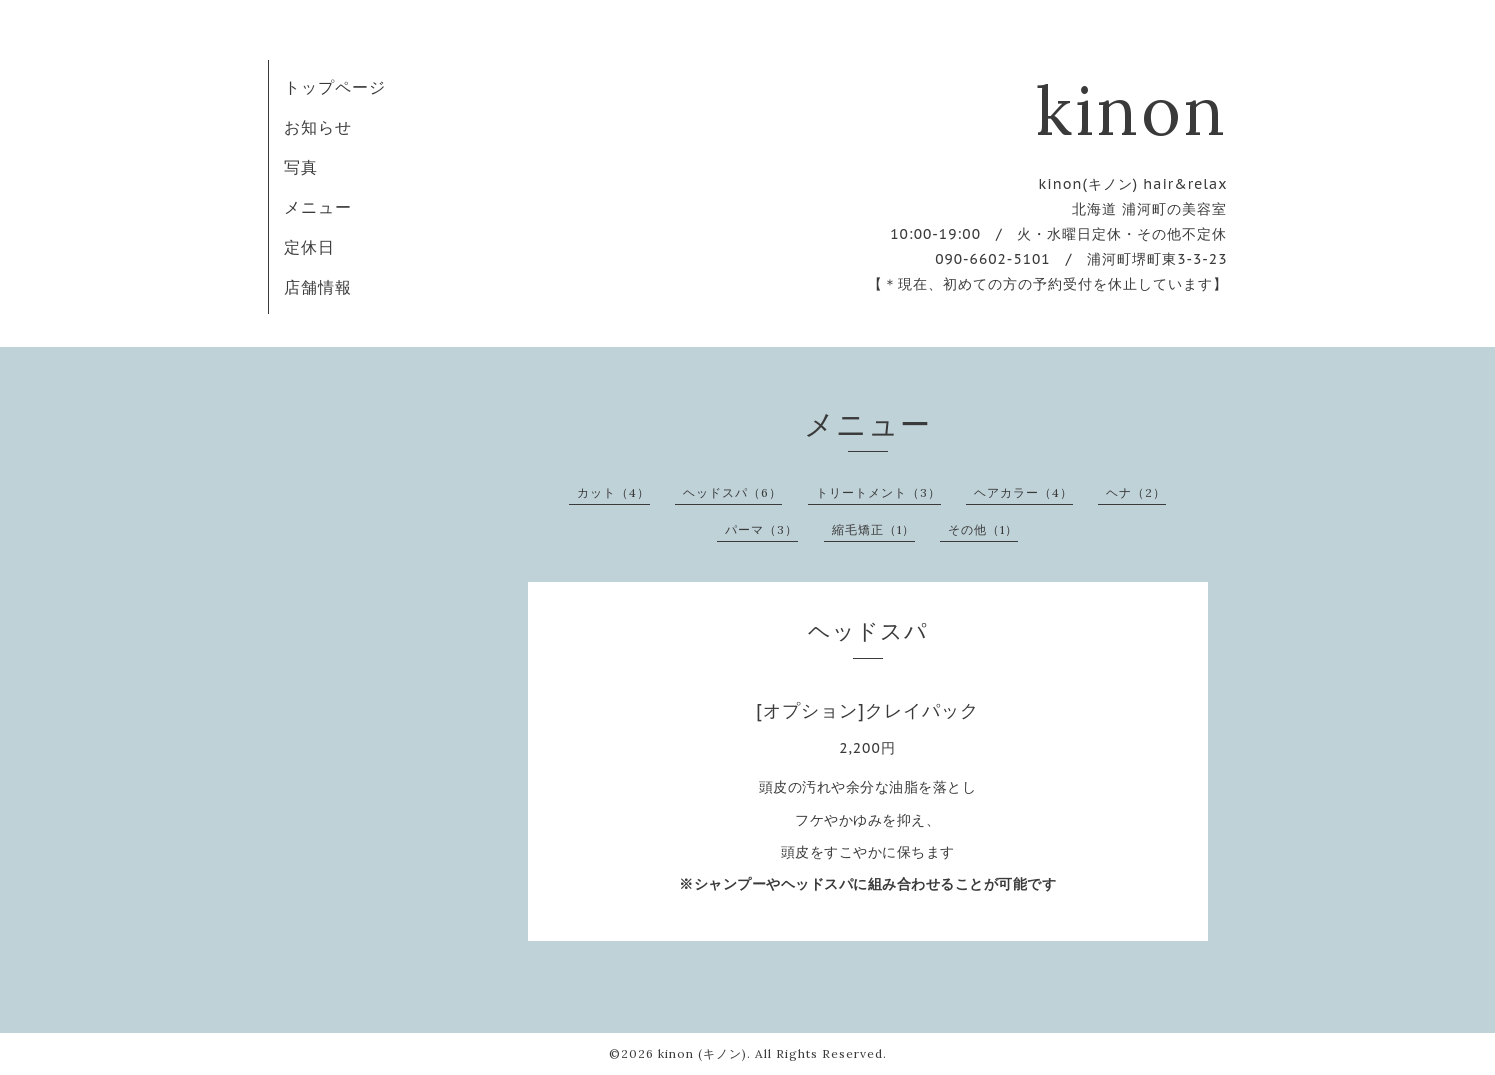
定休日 (309, 247)
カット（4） (613, 492)
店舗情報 (318, 287)
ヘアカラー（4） (1023, 492)
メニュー (318, 207)
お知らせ (318, 127)
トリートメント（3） (878, 492)
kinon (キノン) (702, 1053)
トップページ (335, 87)
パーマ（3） (761, 529)
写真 (301, 167)
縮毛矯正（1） (873, 529)
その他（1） (983, 529)
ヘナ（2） (1136, 492)
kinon (1132, 110)
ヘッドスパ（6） (732, 492)
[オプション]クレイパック (867, 710)
